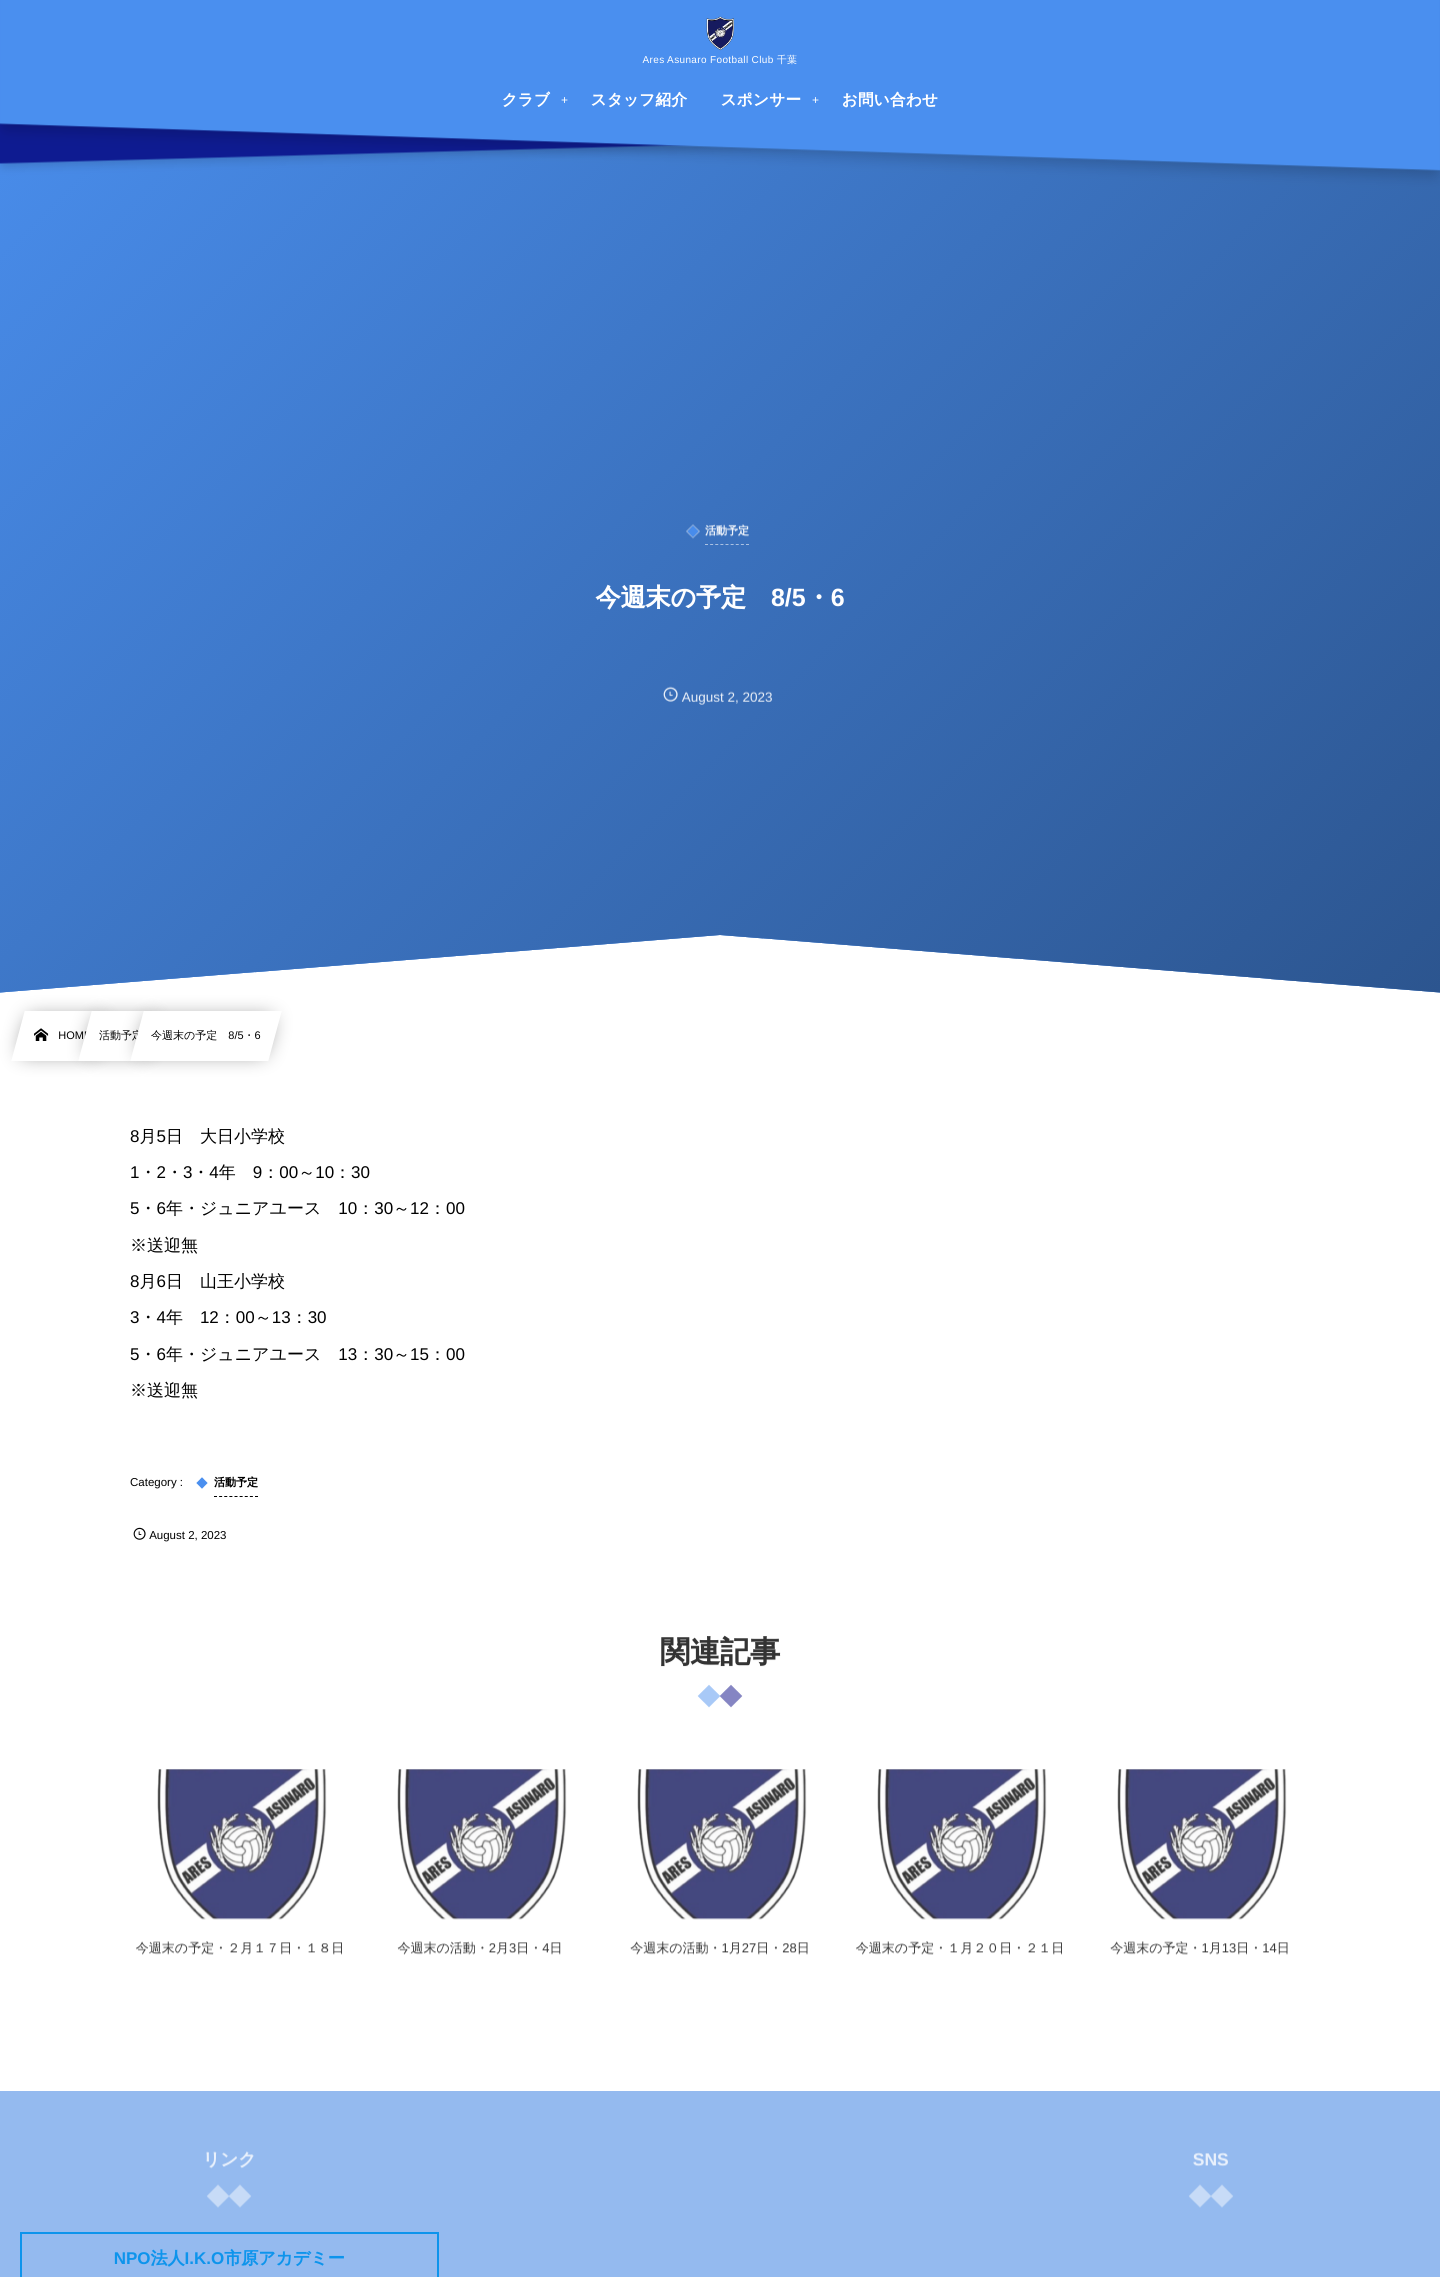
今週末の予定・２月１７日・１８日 (240, 1959)
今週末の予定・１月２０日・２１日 (960, 1959)
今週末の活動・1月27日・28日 (719, 1959)
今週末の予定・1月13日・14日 (1199, 1959)
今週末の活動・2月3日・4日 (480, 1959)
